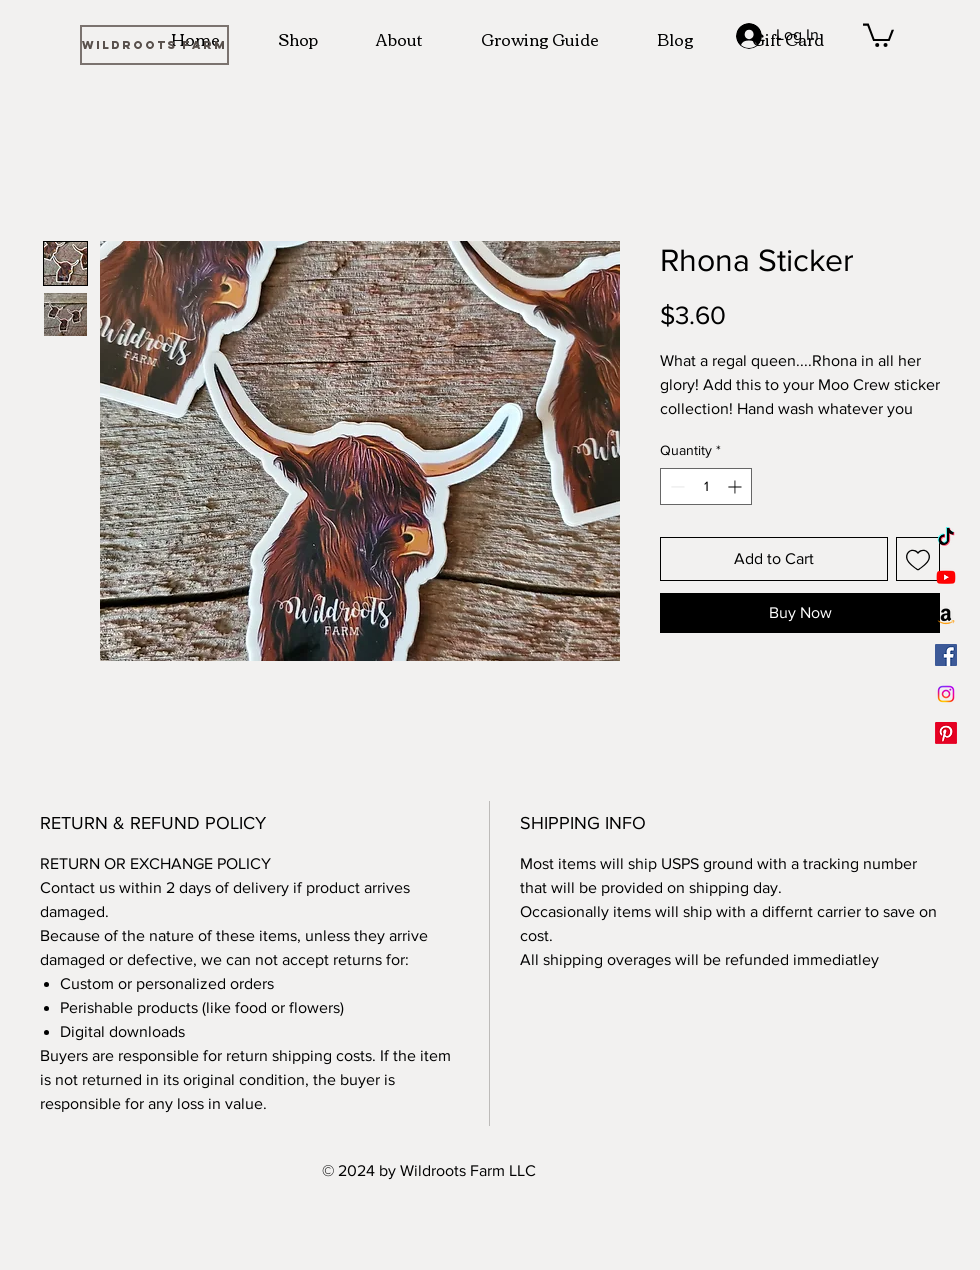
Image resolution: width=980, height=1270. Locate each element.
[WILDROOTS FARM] (154, 45)
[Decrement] (675, 486)
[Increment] (736, 486)
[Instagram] (946, 694)
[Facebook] (946, 655)
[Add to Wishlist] (918, 559)
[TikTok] (946, 538)
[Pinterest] (946, 733)
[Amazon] (946, 616)
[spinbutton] (706, 486)
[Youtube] (946, 577)
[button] (878, 34)
